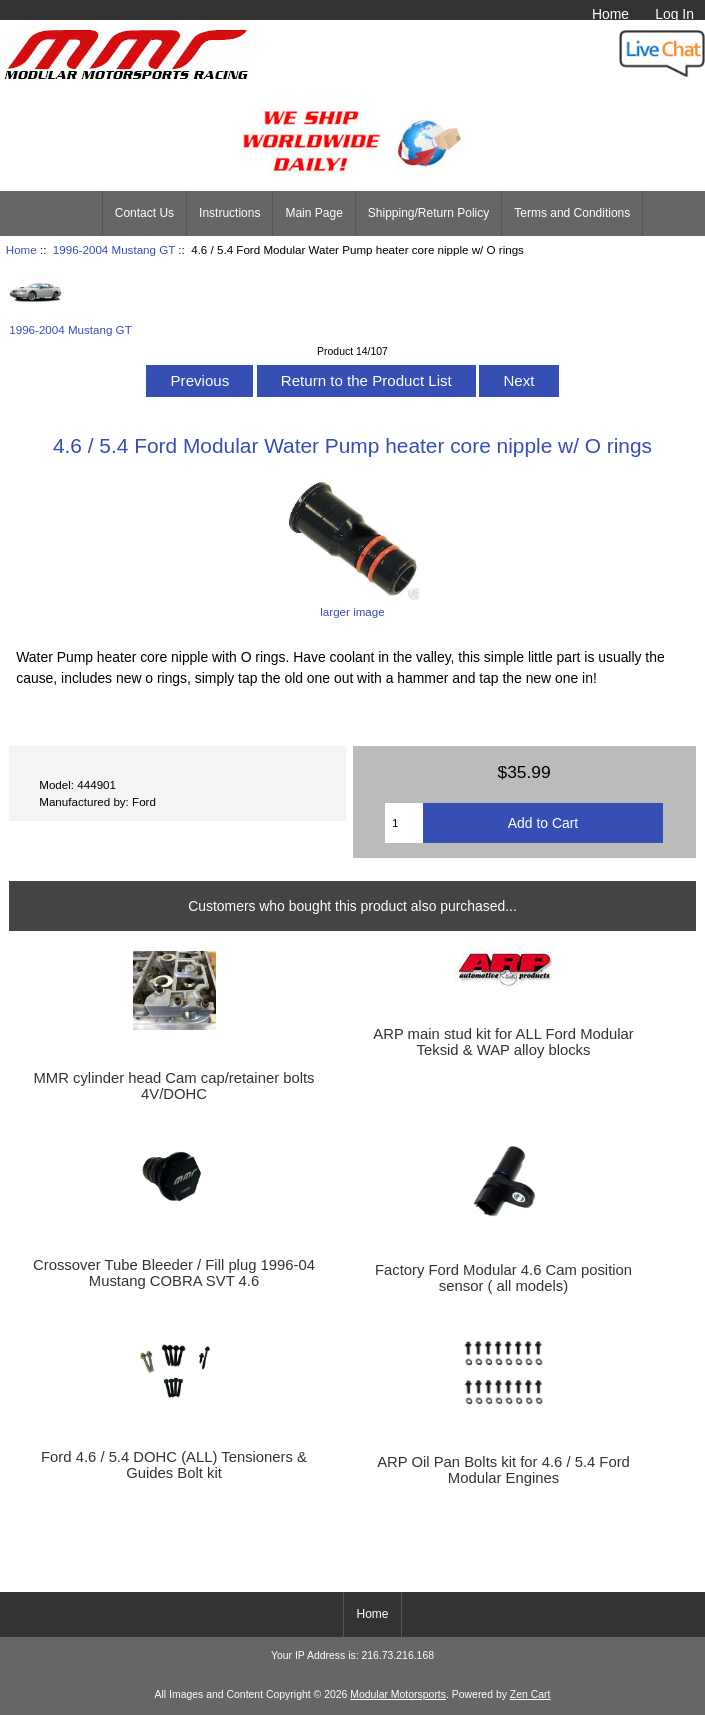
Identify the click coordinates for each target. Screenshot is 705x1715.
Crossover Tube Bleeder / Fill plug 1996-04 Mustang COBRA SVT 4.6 (174, 1273)
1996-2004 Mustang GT (114, 249)
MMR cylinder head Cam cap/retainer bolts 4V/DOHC (173, 1086)
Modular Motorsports (398, 1694)
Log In (674, 14)
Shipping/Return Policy (428, 213)
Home (610, 14)
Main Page (313, 213)
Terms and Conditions (572, 213)
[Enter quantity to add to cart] (404, 823)
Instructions (229, 213)
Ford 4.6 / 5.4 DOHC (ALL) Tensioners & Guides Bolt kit (174, 1465)
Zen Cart (530, 1694)
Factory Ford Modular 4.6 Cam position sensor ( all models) (503, 1278)
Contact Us (144, 213)
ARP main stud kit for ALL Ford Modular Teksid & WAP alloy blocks (503, 1042)
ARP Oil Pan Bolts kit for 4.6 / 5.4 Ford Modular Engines (503, 1470)
